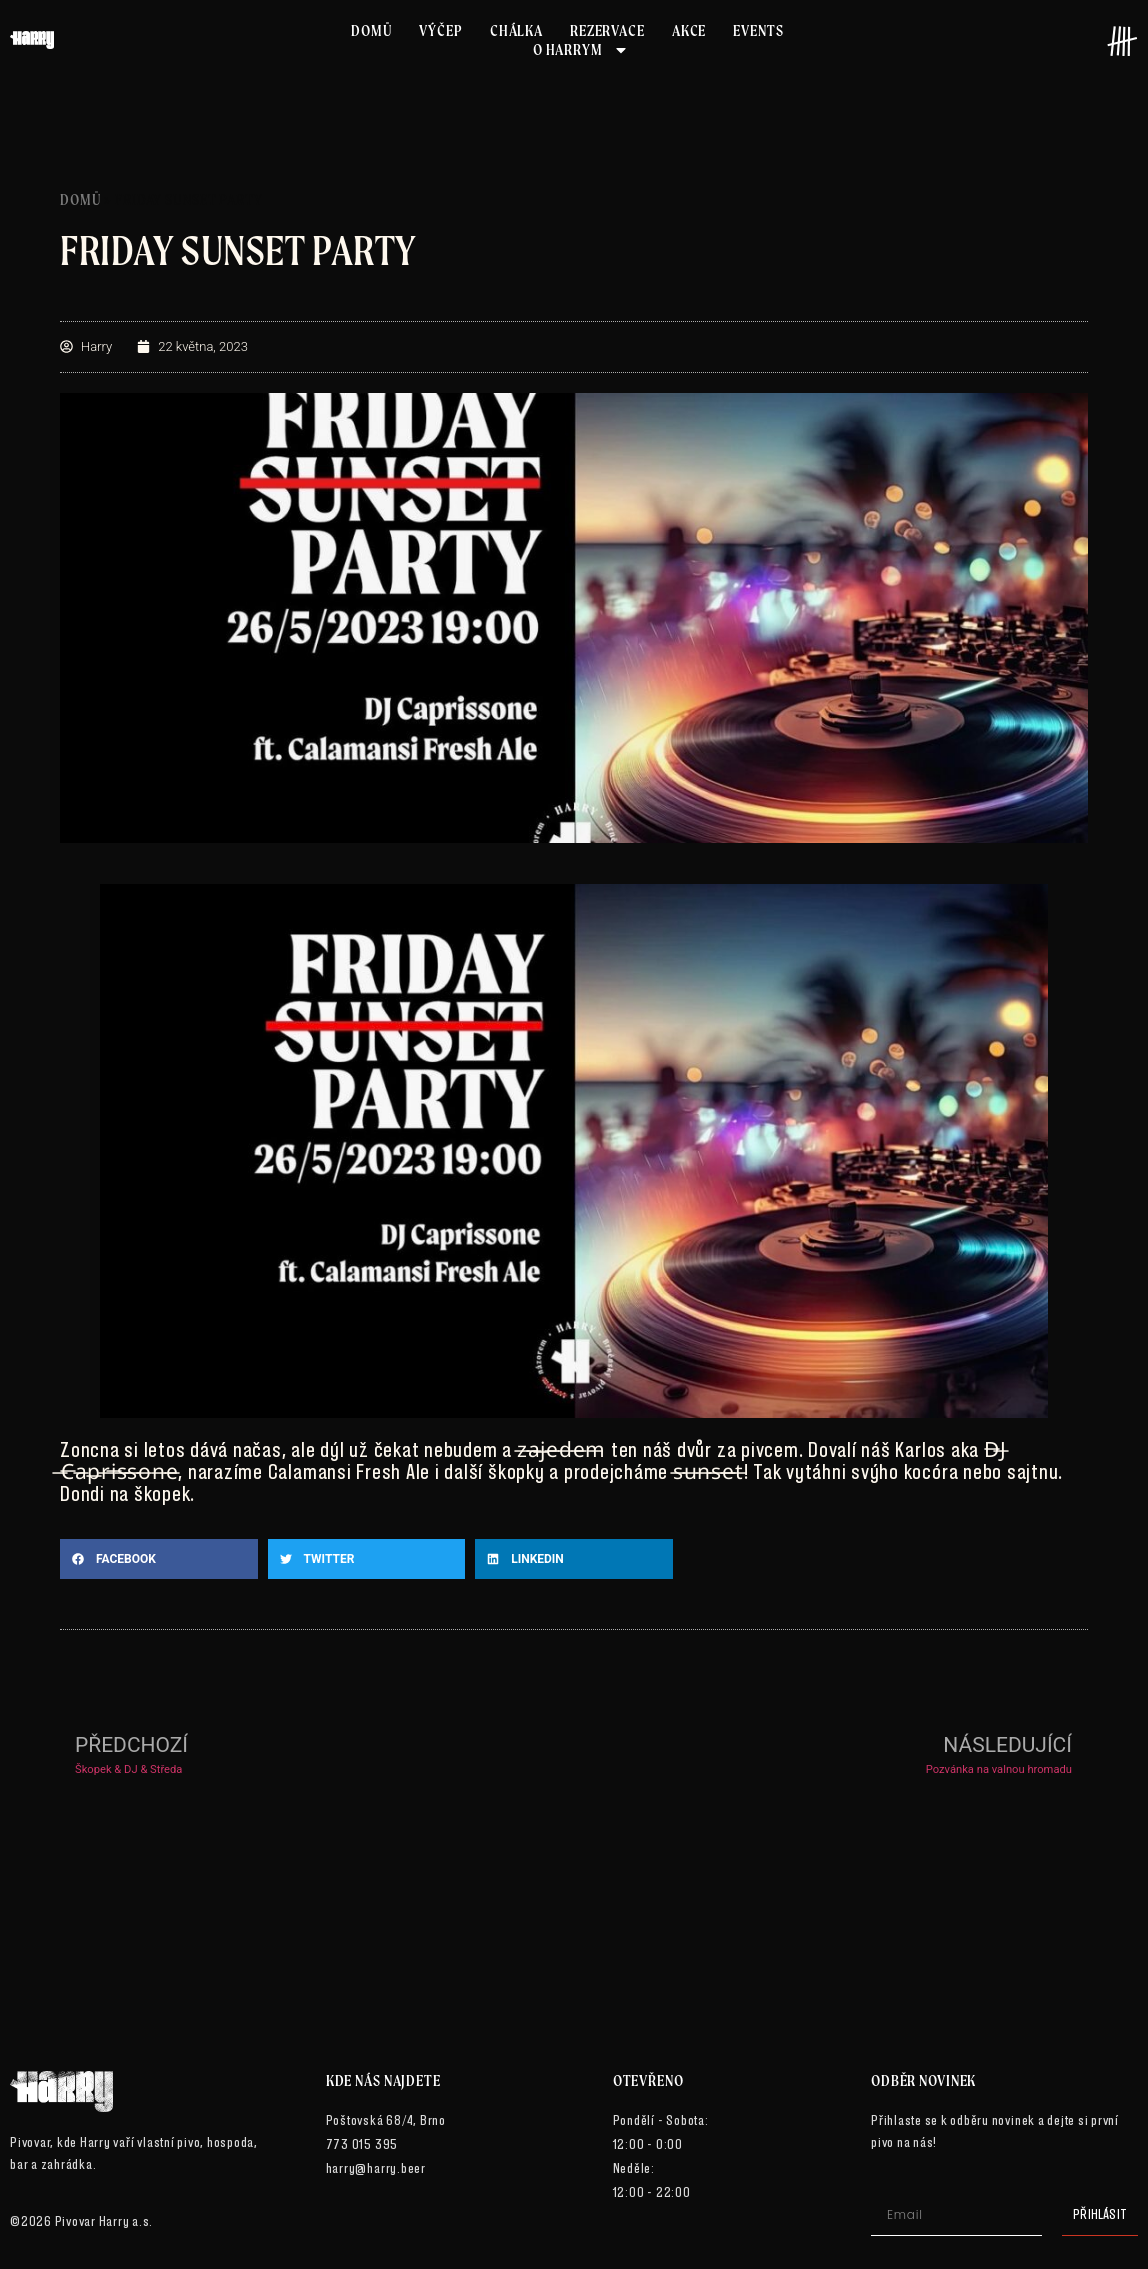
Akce (689, 30)
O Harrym (581, 49)
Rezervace (607, 30)
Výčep (440, 30)
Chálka (516, 30)
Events (758, 30)
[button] (159, 1559)
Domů (371, 30)
